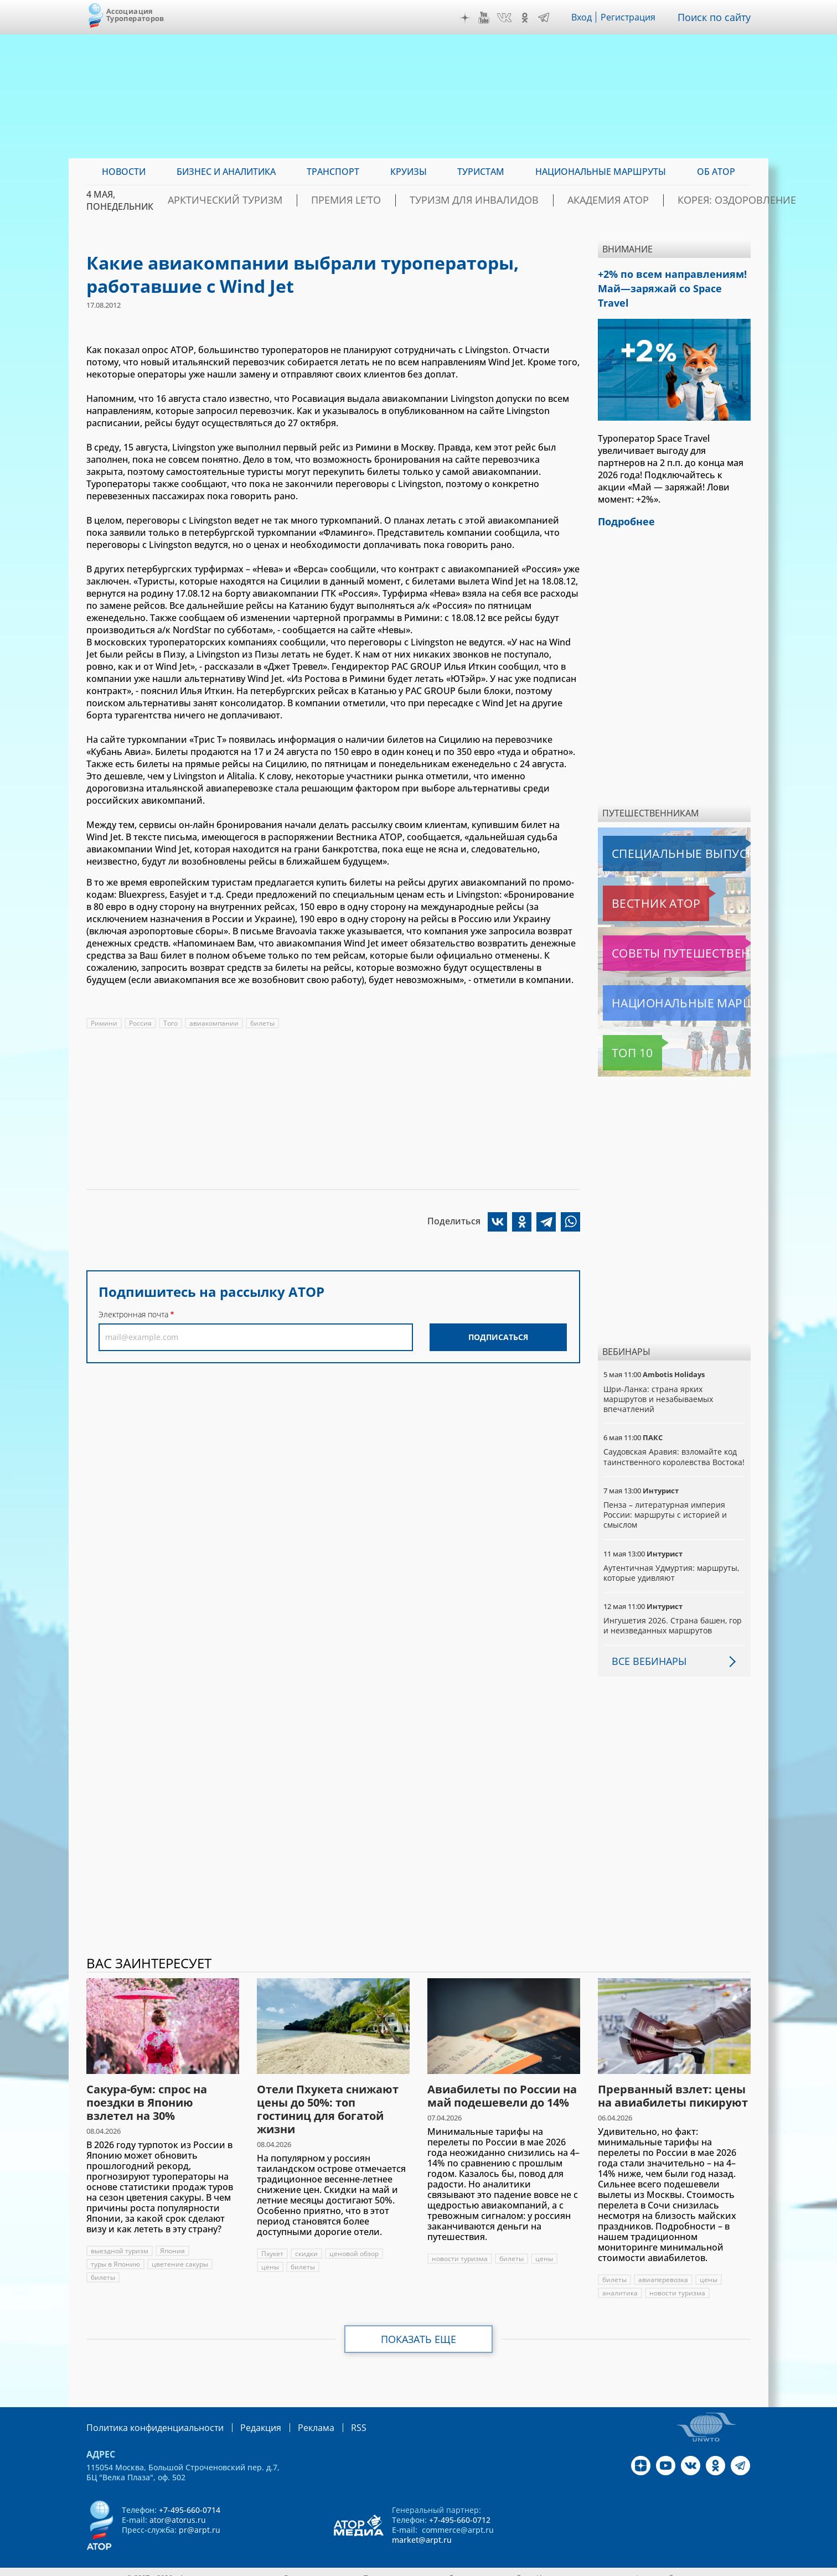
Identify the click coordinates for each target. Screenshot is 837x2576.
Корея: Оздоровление (697, 200)
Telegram (546, 17)
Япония (172, 2240)
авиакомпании (214, 1023)
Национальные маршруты (661, 982)
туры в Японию (116, 2253)
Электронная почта (133, 1314)
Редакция (243, 2416)
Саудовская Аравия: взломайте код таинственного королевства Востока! (670, 1440)
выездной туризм (119, 2240)
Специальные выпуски (654, 832)
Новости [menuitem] (124, 171)
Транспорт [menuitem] (333, 171)
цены (270, 2256)
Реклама (293, 2416)
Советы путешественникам (663, 932)
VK (507, 17)
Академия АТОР (589, 200)
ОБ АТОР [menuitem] (716, 171)
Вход (585, 17)
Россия (140, 1023)
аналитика (620, 2282)
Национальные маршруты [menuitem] (600, 171)
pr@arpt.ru (199, 2518)
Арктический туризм (270, 200)
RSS (332, 2416)
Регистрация (632, 17)
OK (527, 18)
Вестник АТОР (634, 882)
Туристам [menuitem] (480, 171)
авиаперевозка (663, 2269)
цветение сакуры (180, 2253)
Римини (104, 1023)
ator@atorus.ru (177, 2508)
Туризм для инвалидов (477, 200)
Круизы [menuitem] (408, 171)
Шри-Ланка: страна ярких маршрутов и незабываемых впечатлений (659, 1378)
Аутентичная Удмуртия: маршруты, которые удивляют (672, 1561)
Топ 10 (620, 1032)
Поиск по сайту (717, 17)
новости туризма (460, 2248)
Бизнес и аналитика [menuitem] (226, 171)
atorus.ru (647, 2566)
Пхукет (272, 2243)
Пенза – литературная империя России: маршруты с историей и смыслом (665, 1503)
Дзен (467, 17)
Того (170, 1023)
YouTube (486, 18)
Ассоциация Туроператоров (135, 14)
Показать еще (419, 2328)
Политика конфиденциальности (147, 2416)
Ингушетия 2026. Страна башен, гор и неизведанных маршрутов (673, 1614)
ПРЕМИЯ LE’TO (370, 200)
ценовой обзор (355, 2243)
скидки (307, 2243)
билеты (263, 1023)
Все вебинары (645, 1650)
